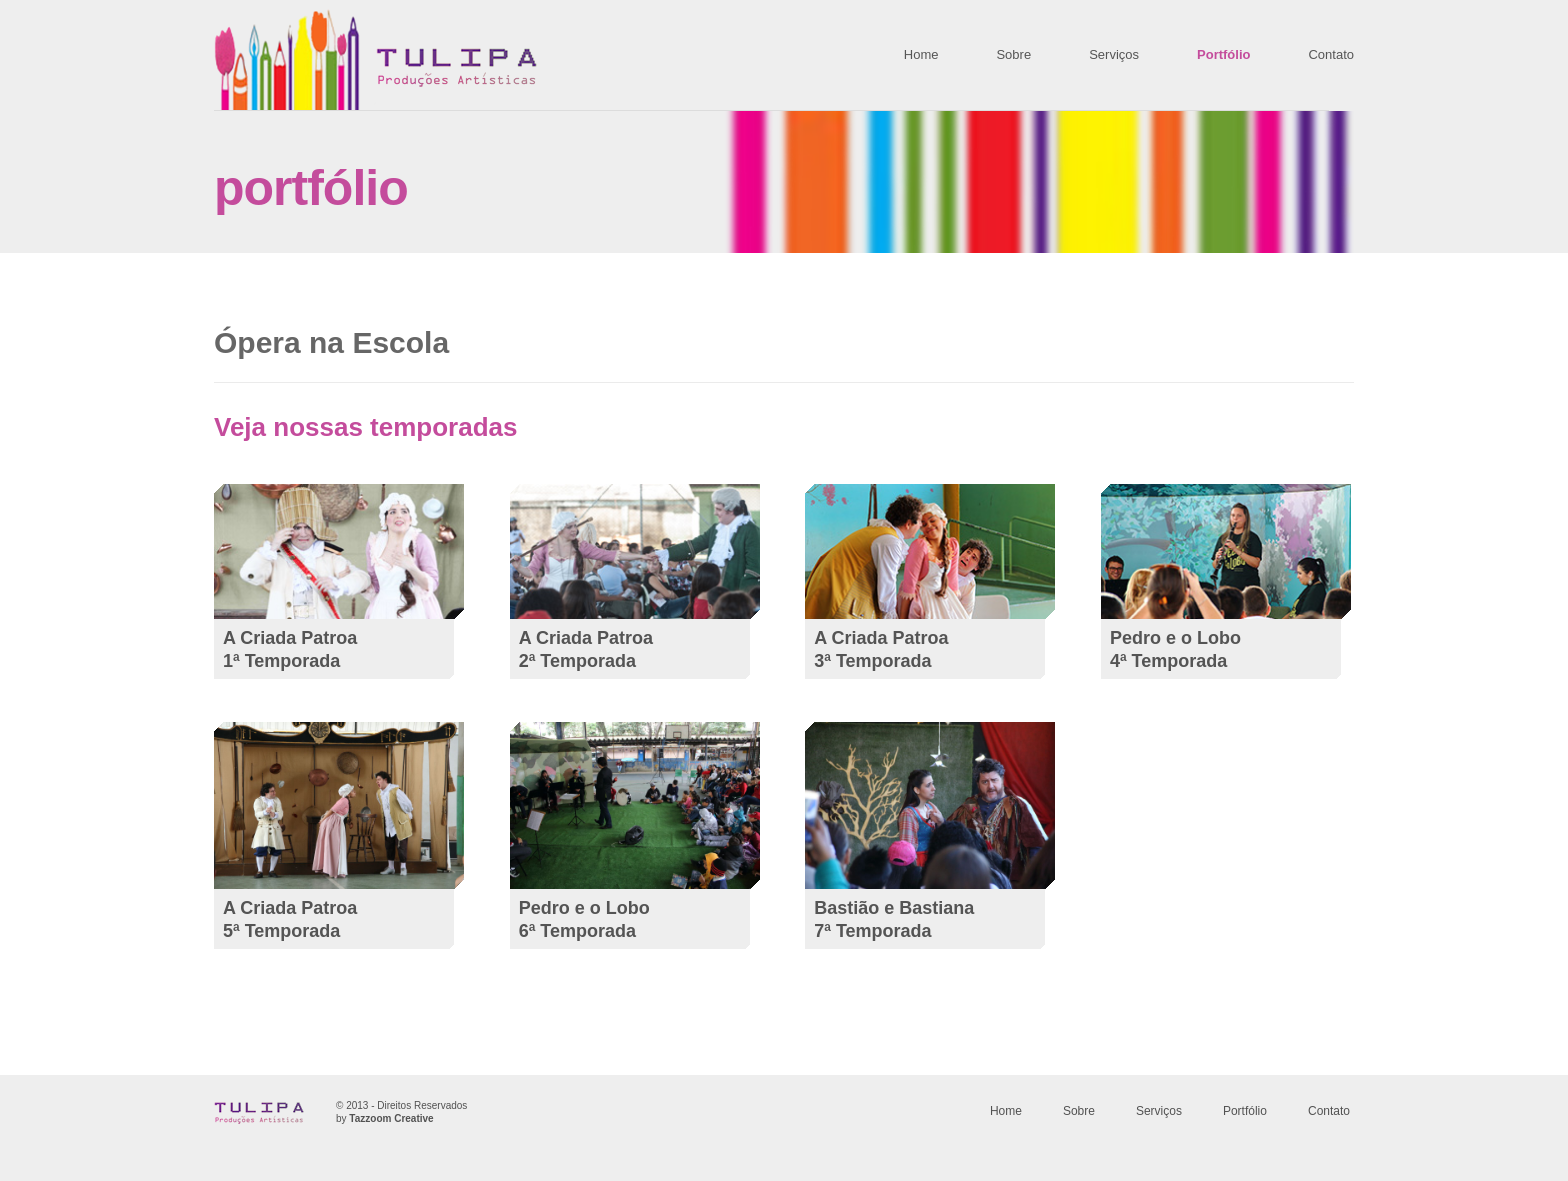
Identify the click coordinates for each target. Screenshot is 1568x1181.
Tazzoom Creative (391, 1118)
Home (921, 54)
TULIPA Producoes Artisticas (375, 59)
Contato (1331, 54)
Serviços (1114, 54)
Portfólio (1223, 54)
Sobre (1013, 54)
